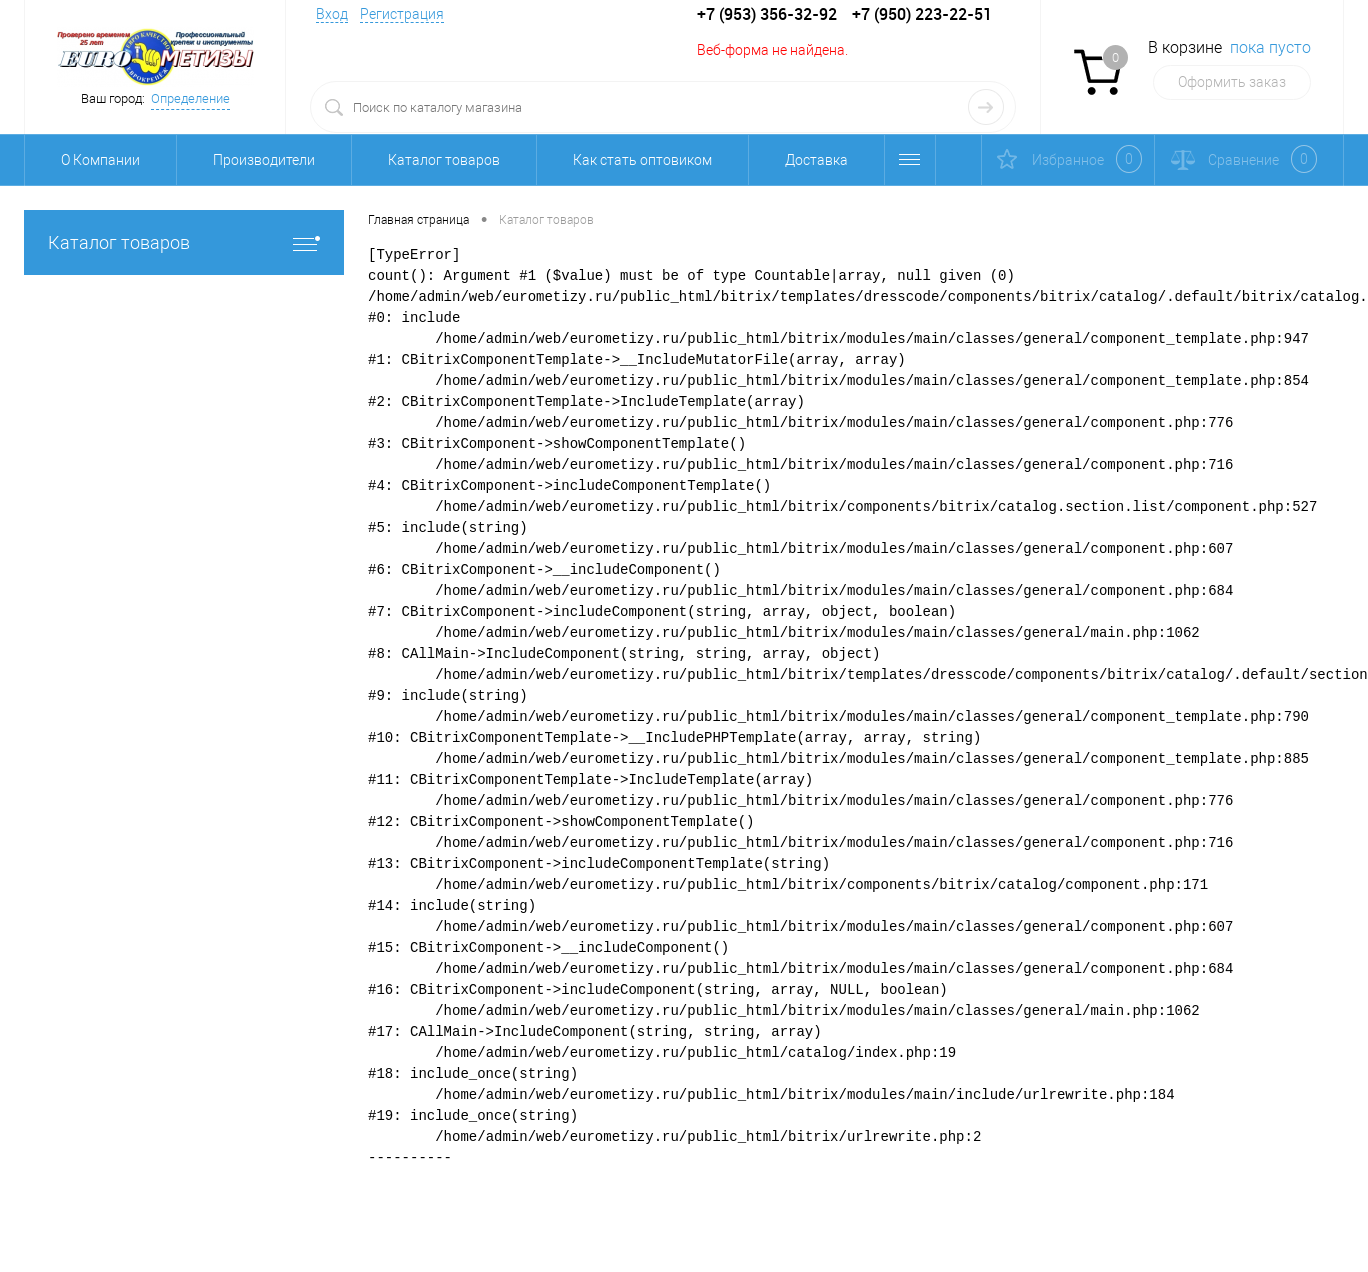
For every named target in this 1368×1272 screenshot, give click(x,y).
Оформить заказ (1232, 82)
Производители (264, 160)
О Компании (100, 160)
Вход (332, 14)
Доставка (816, 160)
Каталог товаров (444, 160)
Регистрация (402, 14)
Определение (190, 98)
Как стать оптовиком (642, 160)
